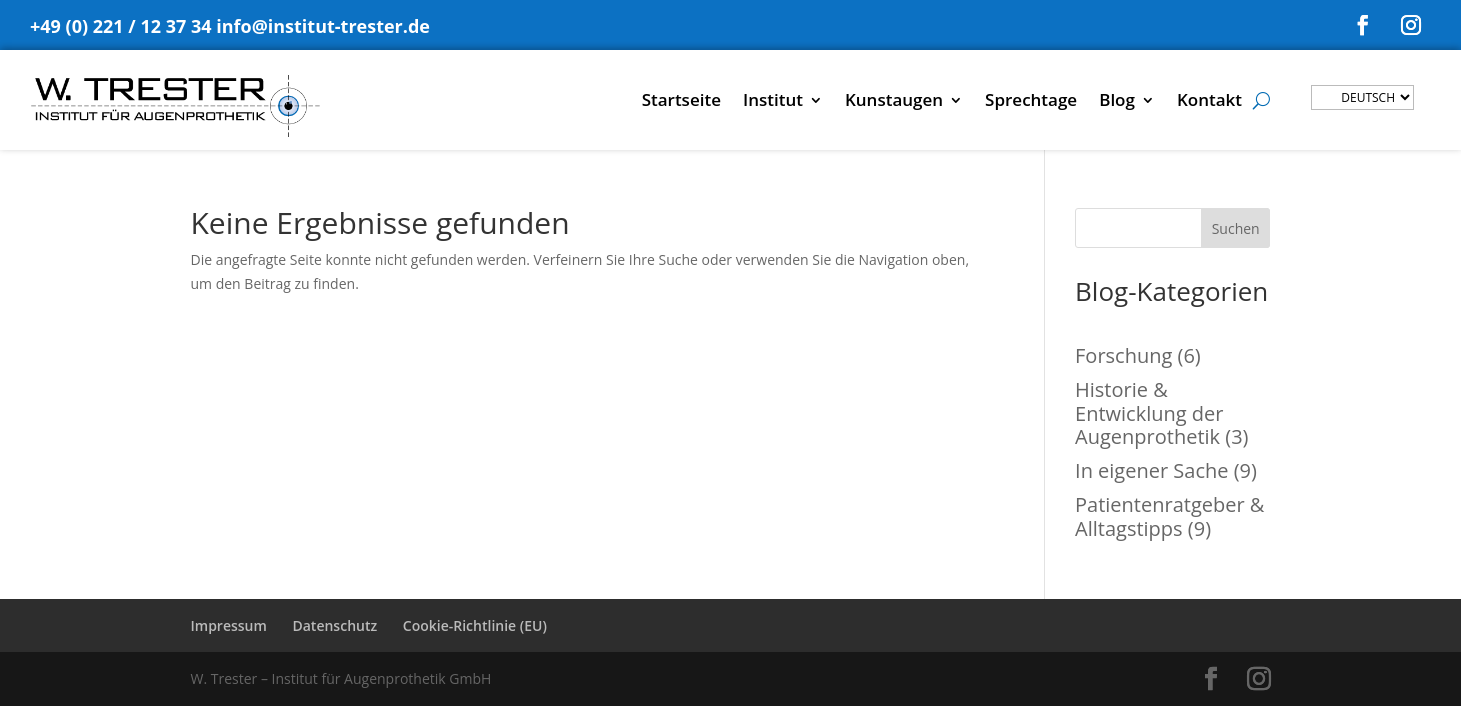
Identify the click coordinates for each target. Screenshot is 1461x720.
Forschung (1123, 355)
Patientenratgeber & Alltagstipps (1169, 516)
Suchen (1236, 228)
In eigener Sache (1151, 470)
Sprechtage (1031, 102)
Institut (773, 102)
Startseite (681, 102)
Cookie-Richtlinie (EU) (475, 625)
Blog (1117, 102)
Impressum (229, 625)
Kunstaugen (894, 102)
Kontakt (1209, 102)
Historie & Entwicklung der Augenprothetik (1149, 413)
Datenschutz (334, 625)
